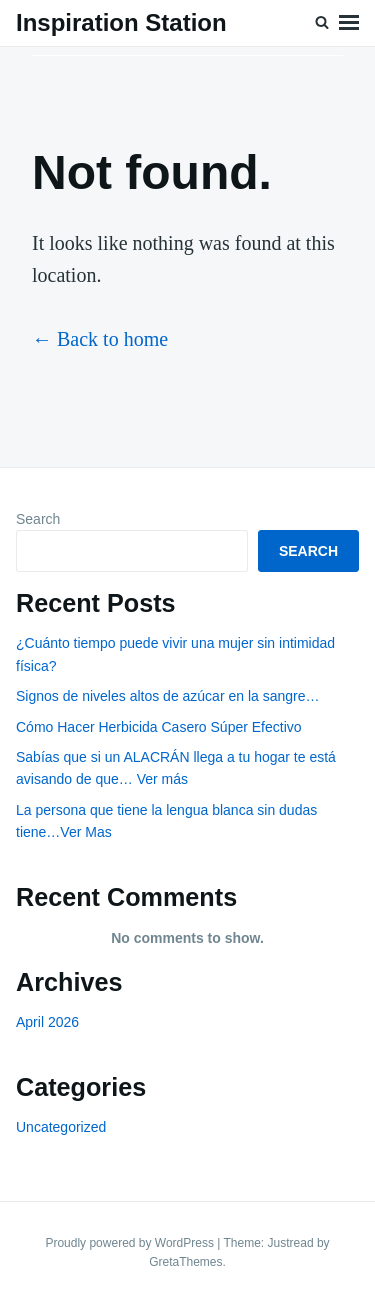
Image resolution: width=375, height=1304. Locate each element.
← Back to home (100, 339)
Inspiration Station (121, 22)
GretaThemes (185, 1262)
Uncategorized (61, 1127)
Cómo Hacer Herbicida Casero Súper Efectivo (159, 727)
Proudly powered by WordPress (131, 1243)
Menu (349, 23)
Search (38, 519)
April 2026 (47, 1022)
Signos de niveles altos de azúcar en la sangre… (168, 696)
